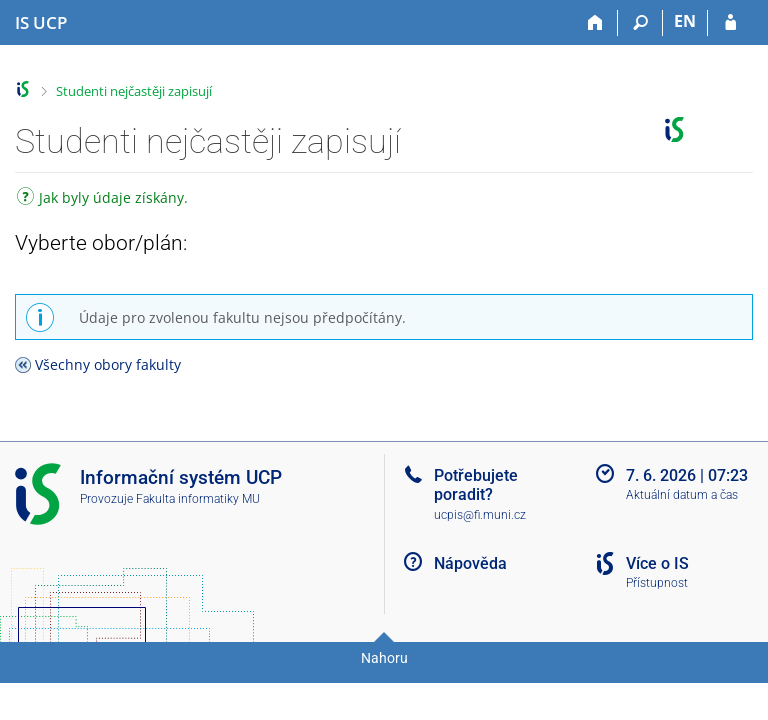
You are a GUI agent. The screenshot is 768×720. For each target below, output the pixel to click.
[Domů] (595, 23)
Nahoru (384, 658)
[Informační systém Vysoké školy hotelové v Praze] (41, 23)
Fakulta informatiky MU (198, 499)
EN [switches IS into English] (685, 21)
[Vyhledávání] (640, 23)
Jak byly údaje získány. (102, 199)
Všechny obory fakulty (108, 364)
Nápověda (470, 563)
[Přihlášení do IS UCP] (730, 23)
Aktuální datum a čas (682, 495)
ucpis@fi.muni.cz (480, 515)
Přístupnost (657, 583)
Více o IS (657, 563)
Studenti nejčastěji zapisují (134, 91)
